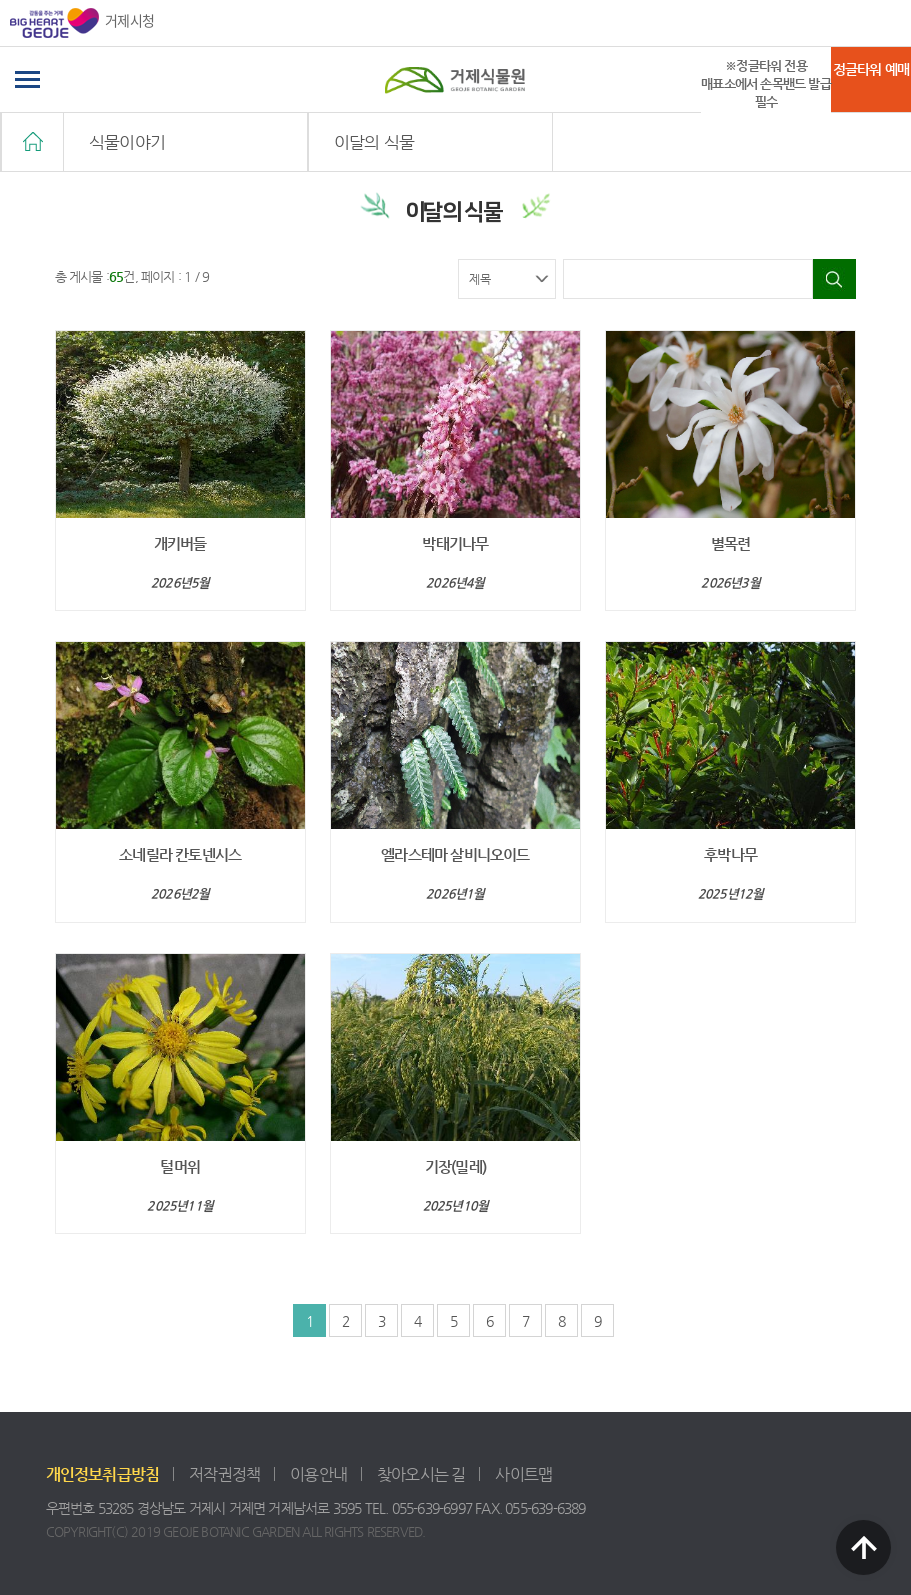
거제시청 (82, 23)
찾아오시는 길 (421, 1474)
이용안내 (318, 1474)
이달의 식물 (374, 142)
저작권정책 (224, 1474)
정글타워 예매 (871, 69)
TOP (863, 1547)
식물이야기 (127, 142)
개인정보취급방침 (103, 1474)
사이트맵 (523, 1474)
